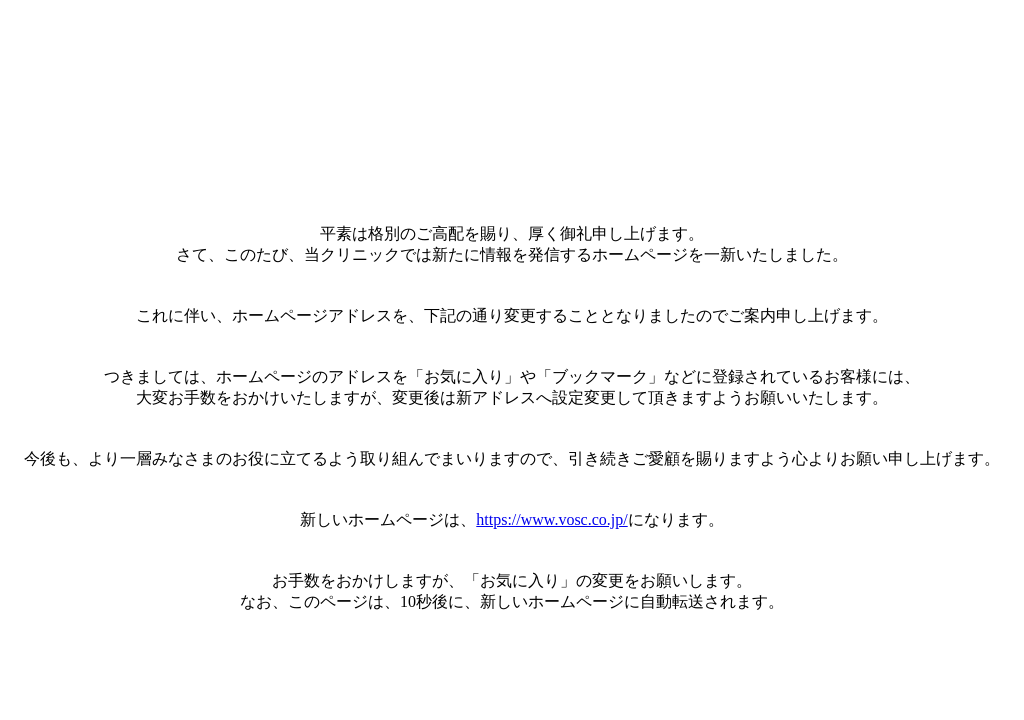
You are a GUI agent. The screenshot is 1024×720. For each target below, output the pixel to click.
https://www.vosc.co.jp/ (551, 519)
